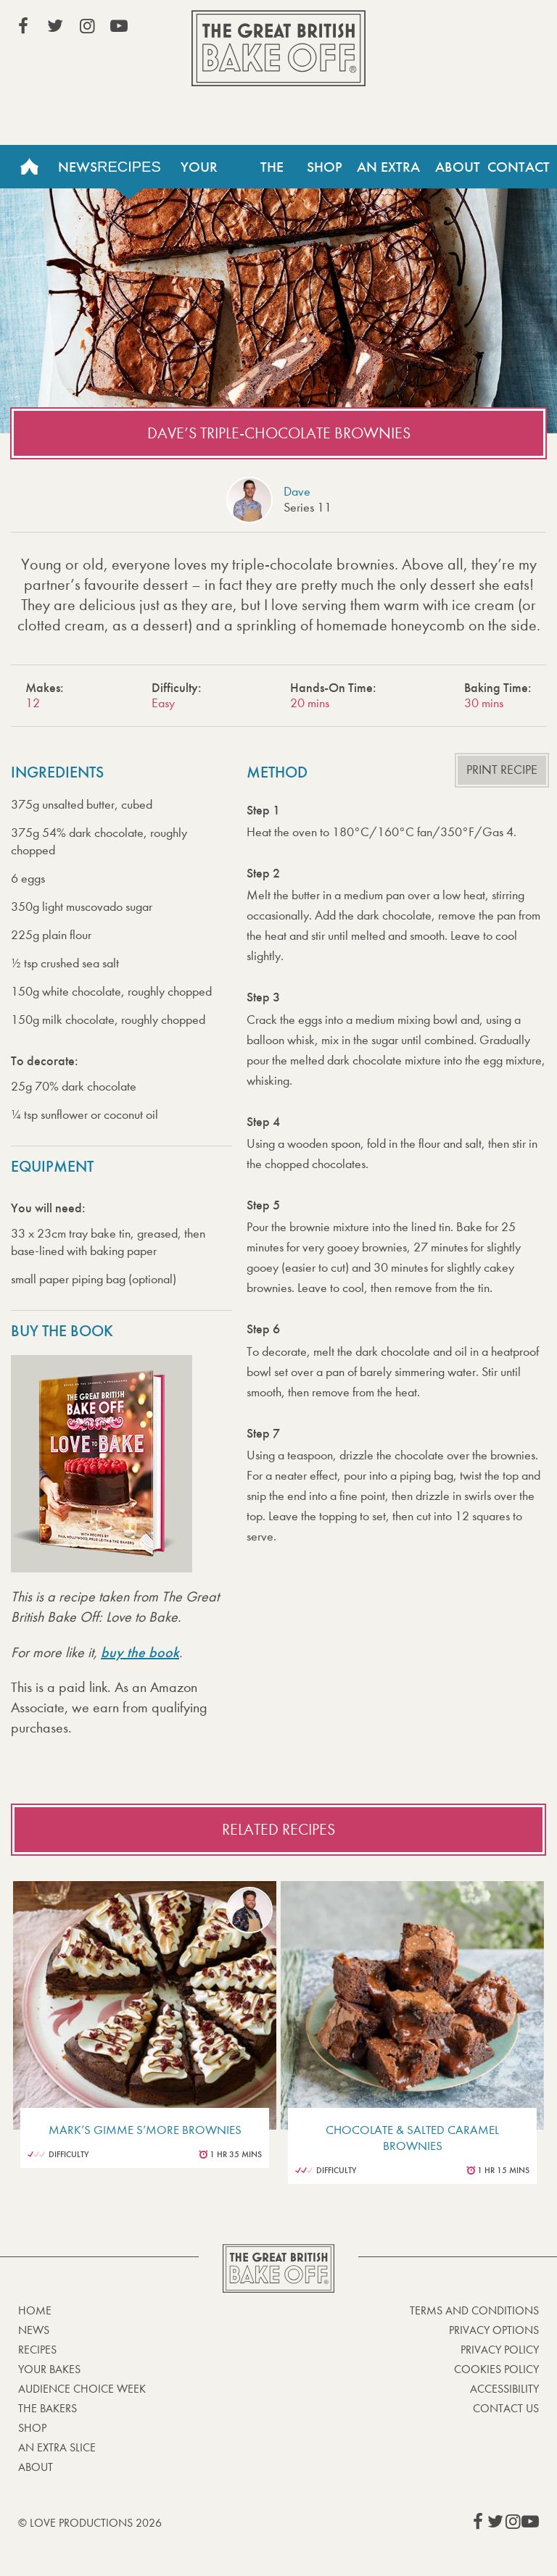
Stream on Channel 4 (472, 28)
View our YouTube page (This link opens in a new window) (119, 26)
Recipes (129, 167)
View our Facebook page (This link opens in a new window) (23, 26)
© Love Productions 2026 (90, 2523)
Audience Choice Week (82, 2389)
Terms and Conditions (474, 2310)
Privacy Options (494, 2330)
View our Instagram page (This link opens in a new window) (87, 26)
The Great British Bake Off (278, 48)
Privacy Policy (500, 2349)
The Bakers (271, 173)
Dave (297, 491)
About (457, 166)
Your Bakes (198, 173)
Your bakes (49, 2369)
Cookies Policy (496, 2369)
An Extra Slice (388, 173)
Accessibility (504, 2389)
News (77, 166)
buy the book (140, 1652)
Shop (324, 166)
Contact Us (506, 2408)
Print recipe (501, 770)
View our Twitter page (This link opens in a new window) (55, 26)
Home (29, 166)
